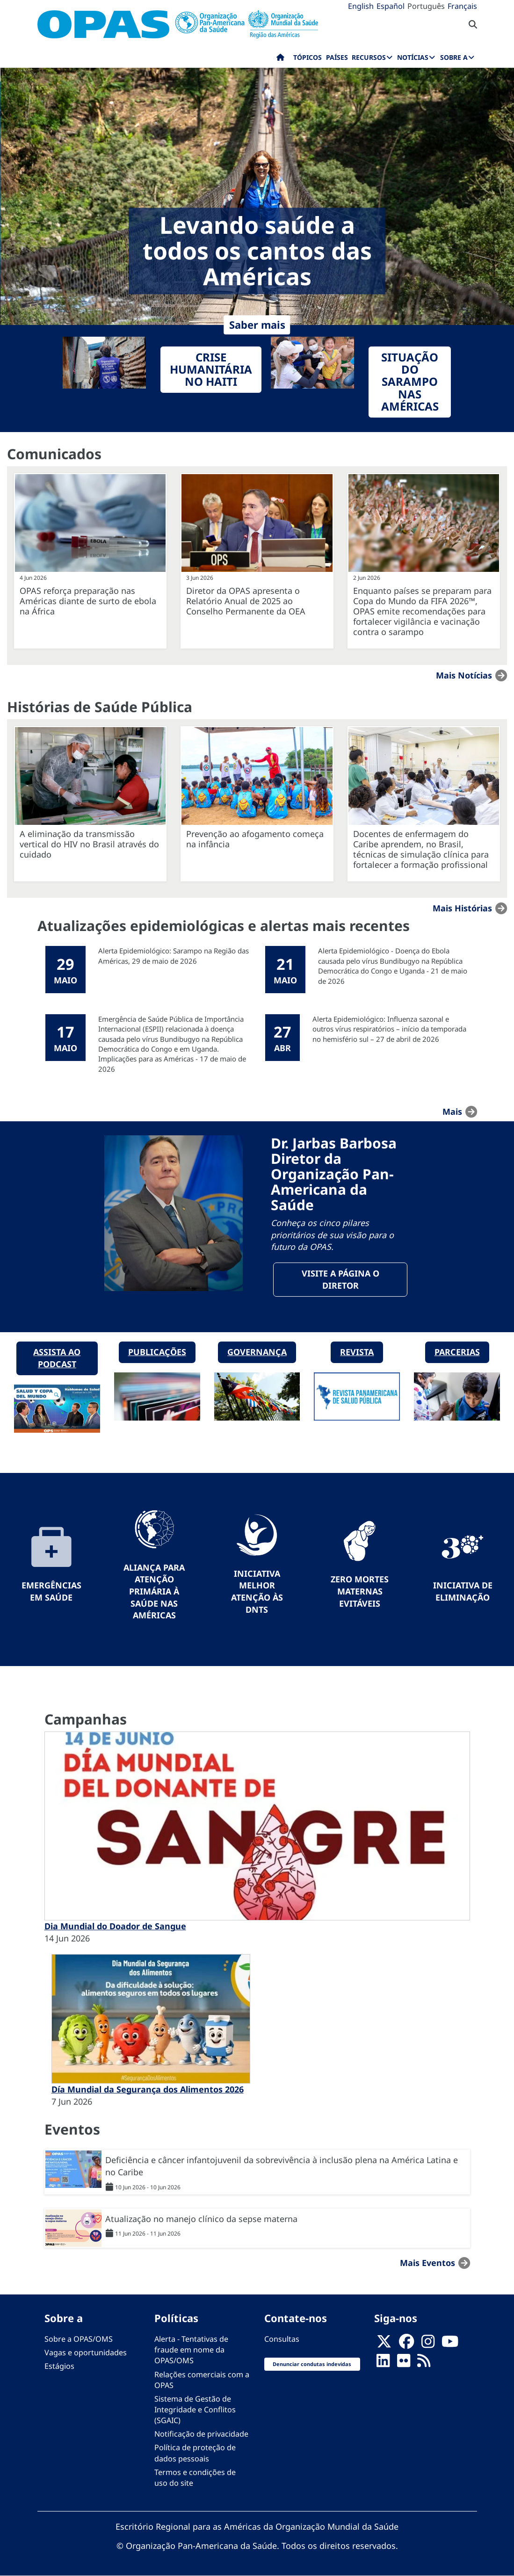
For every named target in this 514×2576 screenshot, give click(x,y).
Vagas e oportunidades (85, 2352)
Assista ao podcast (56, 1358)
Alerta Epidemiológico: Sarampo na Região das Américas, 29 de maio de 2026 (173, 955)
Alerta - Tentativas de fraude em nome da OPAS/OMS (191, 2350)
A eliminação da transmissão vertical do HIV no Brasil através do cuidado (89, 844)
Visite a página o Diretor (340, 1279)
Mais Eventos (427, 2262)
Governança (257, 1351)
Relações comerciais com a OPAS (201, 2379)
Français (462, 6)
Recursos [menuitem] (369, 57)
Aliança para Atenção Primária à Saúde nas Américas (154, 1591)
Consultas (281, 2339)
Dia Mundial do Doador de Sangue (115, 1926)
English (361, 6)
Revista (357, 1351)
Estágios (59, 2366)
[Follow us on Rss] (423, 2364)
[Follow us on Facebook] (406, 2344)
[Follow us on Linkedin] (383, 2364)
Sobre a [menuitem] (454, 57)
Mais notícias (464, 675)
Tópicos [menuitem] (307, 57)
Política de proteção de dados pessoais (195, 2452)
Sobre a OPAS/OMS (78, 2339)
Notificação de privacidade (201, 2434)
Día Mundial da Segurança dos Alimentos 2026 (147, 2089)
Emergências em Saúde (51, 1591)
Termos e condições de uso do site (195, 2477)
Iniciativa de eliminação (462, 1591)
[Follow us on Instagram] (427, 2344)
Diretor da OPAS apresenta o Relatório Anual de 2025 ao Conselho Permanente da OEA (245, 600)
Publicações (157, 1351)
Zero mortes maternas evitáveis (360, 1591)
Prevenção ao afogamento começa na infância (255, 839)
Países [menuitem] (337, 57)
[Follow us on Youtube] (450, 2344)
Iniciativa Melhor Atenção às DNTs (257, 1591)
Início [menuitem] (280, 59)
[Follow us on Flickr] (403, 2364)
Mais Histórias (462, 908)
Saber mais (257, 325)
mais (452, 1111)
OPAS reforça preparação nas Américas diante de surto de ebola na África (88, 600)
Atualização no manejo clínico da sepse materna (201, 2218)
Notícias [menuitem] (412, 57)
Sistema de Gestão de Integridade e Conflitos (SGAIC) (195, 2409)
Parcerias (457, 1351)
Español (390, 6)
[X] (383, 2344)
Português (426, 6)
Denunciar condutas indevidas (312, 2363)
